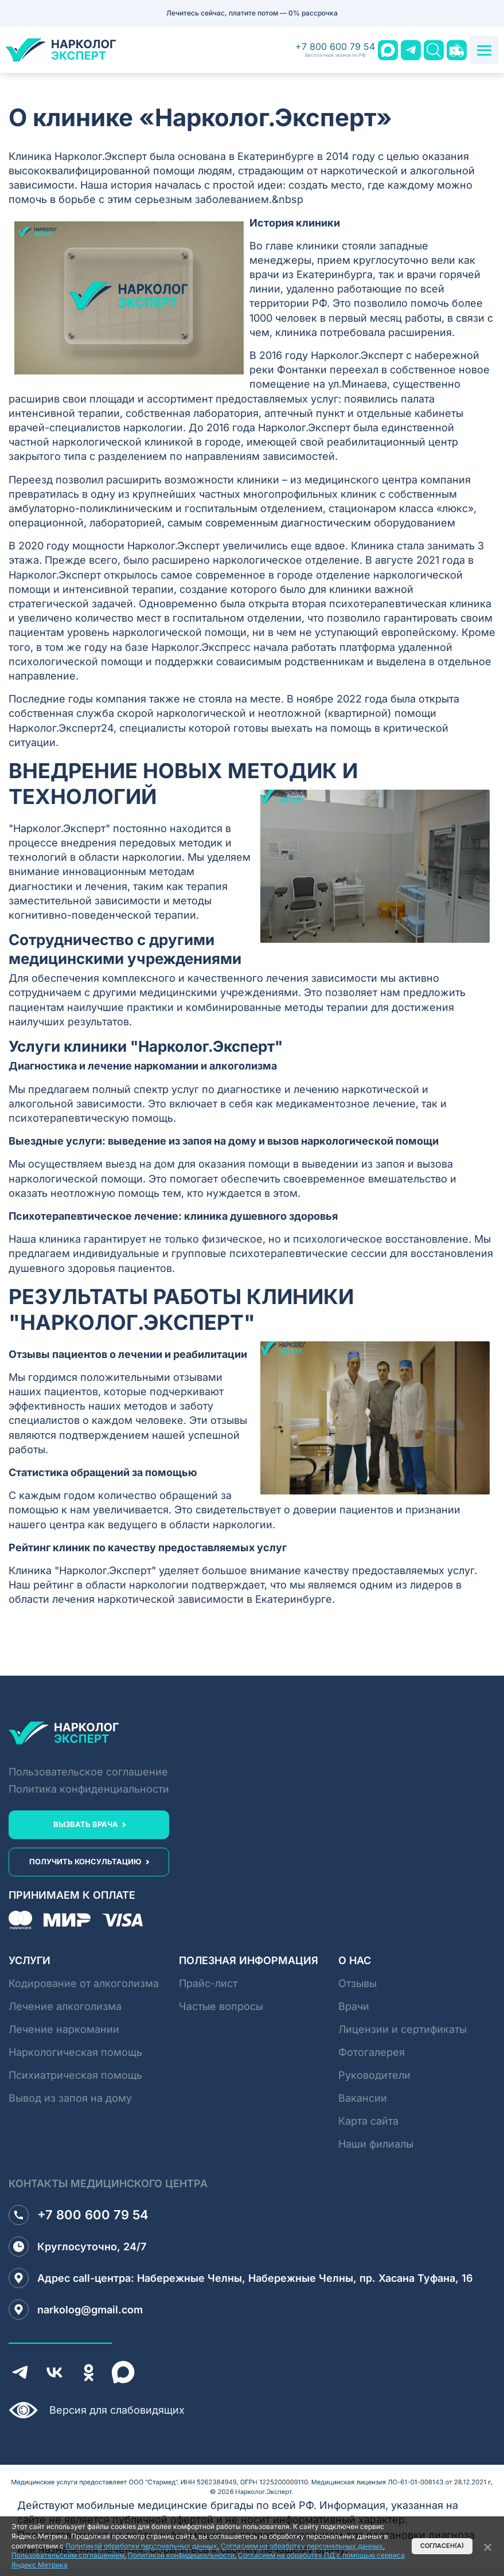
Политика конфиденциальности (89, 1789)
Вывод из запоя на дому (70, 2098)
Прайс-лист (208, 1983)
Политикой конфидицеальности (181, 2555)
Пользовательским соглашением (67, 2555)
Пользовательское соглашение (88, 1772)
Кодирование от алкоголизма (84, 1983)
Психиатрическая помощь (75, 2075)
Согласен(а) (442, 2546)
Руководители (374, 2075)
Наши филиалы (375, 2144)
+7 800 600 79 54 (335, 49)
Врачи (353, 2006)
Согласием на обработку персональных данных (302, 2546)
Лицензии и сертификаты (402, 2029)
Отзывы (357, 1983)
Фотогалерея (371, 2052)
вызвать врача (85, 1824)
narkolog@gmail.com (76, 2310)
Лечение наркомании (64, 2029)
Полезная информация (248, 1960)
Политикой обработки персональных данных (141, 2546)
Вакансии (362, 2098)
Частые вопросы (221, 2006)
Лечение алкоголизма (65, 2006)
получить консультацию (85, 1861)
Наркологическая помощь (75, 2052)
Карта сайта (368, 2121)
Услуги (29, 1960)
